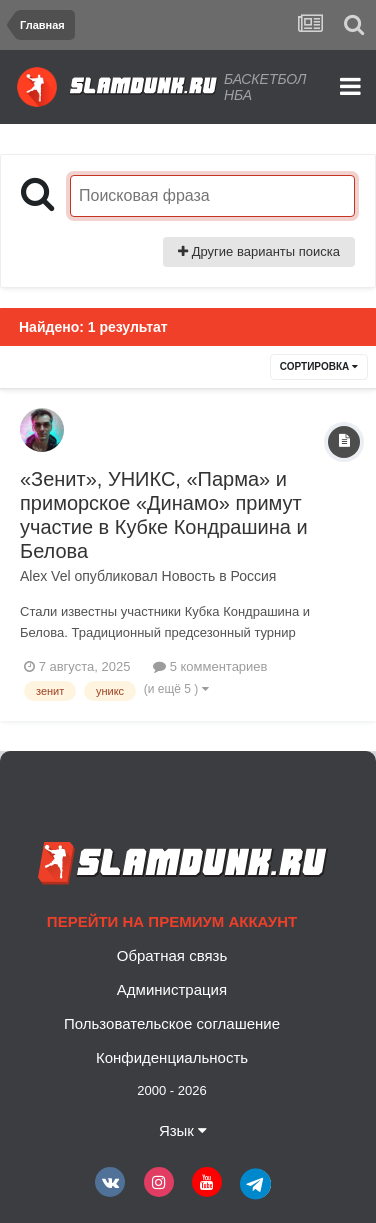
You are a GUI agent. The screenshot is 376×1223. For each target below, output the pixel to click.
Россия (253, 576)
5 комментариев (210, 666)
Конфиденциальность (172, 1057)
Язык (183, 1130)
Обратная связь (172, 955)
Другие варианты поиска (259, 251)
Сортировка (319, 366)
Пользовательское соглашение (172, 1023)
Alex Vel (45, 576)
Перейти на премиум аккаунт (172, 921)
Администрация (172, 989)
